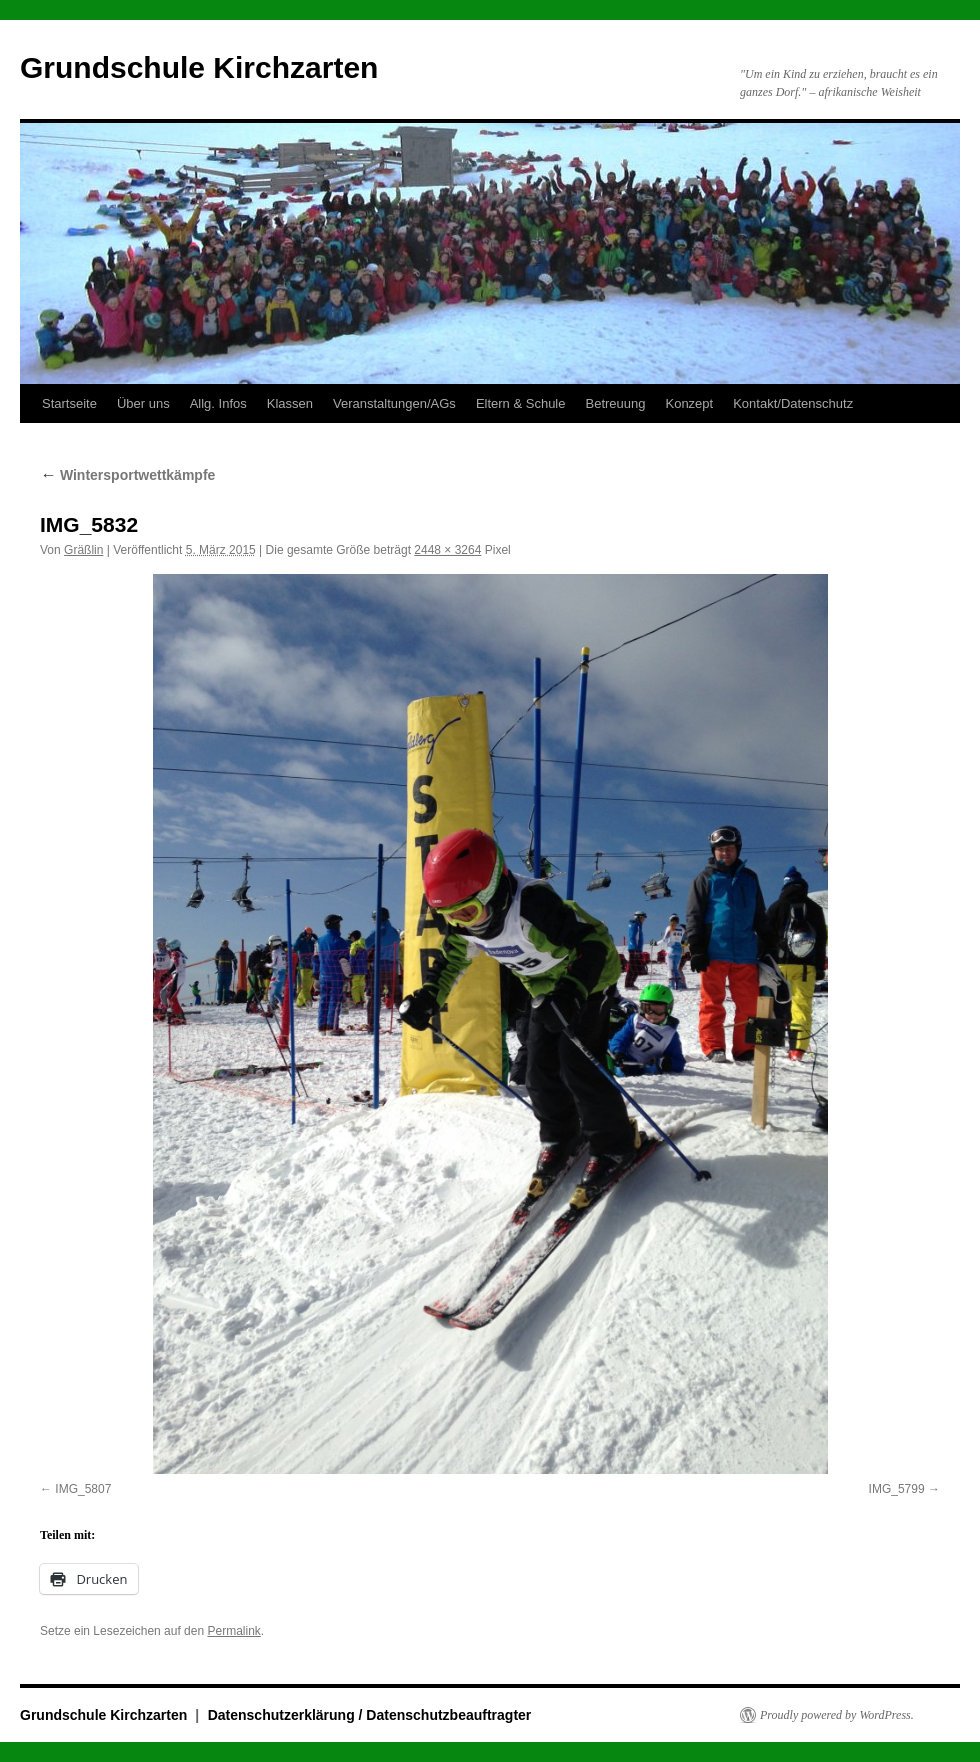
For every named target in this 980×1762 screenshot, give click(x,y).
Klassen (290, 403)
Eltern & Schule (521, 403)
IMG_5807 (83, 1489)
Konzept (689, 403)
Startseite (69, 403)
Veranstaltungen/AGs (394, 403)
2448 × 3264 (447, 550)
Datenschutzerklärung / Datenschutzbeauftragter (370, 1715)
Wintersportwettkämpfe (127, 475)
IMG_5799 (897, 1489)
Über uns (143, 403)
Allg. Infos (218, 403)
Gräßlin (83, 550)
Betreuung (615, 403)
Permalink (233, 1631)
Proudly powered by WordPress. (837, 1715)
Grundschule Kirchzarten (199, 67)
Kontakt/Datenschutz (793, 403)
